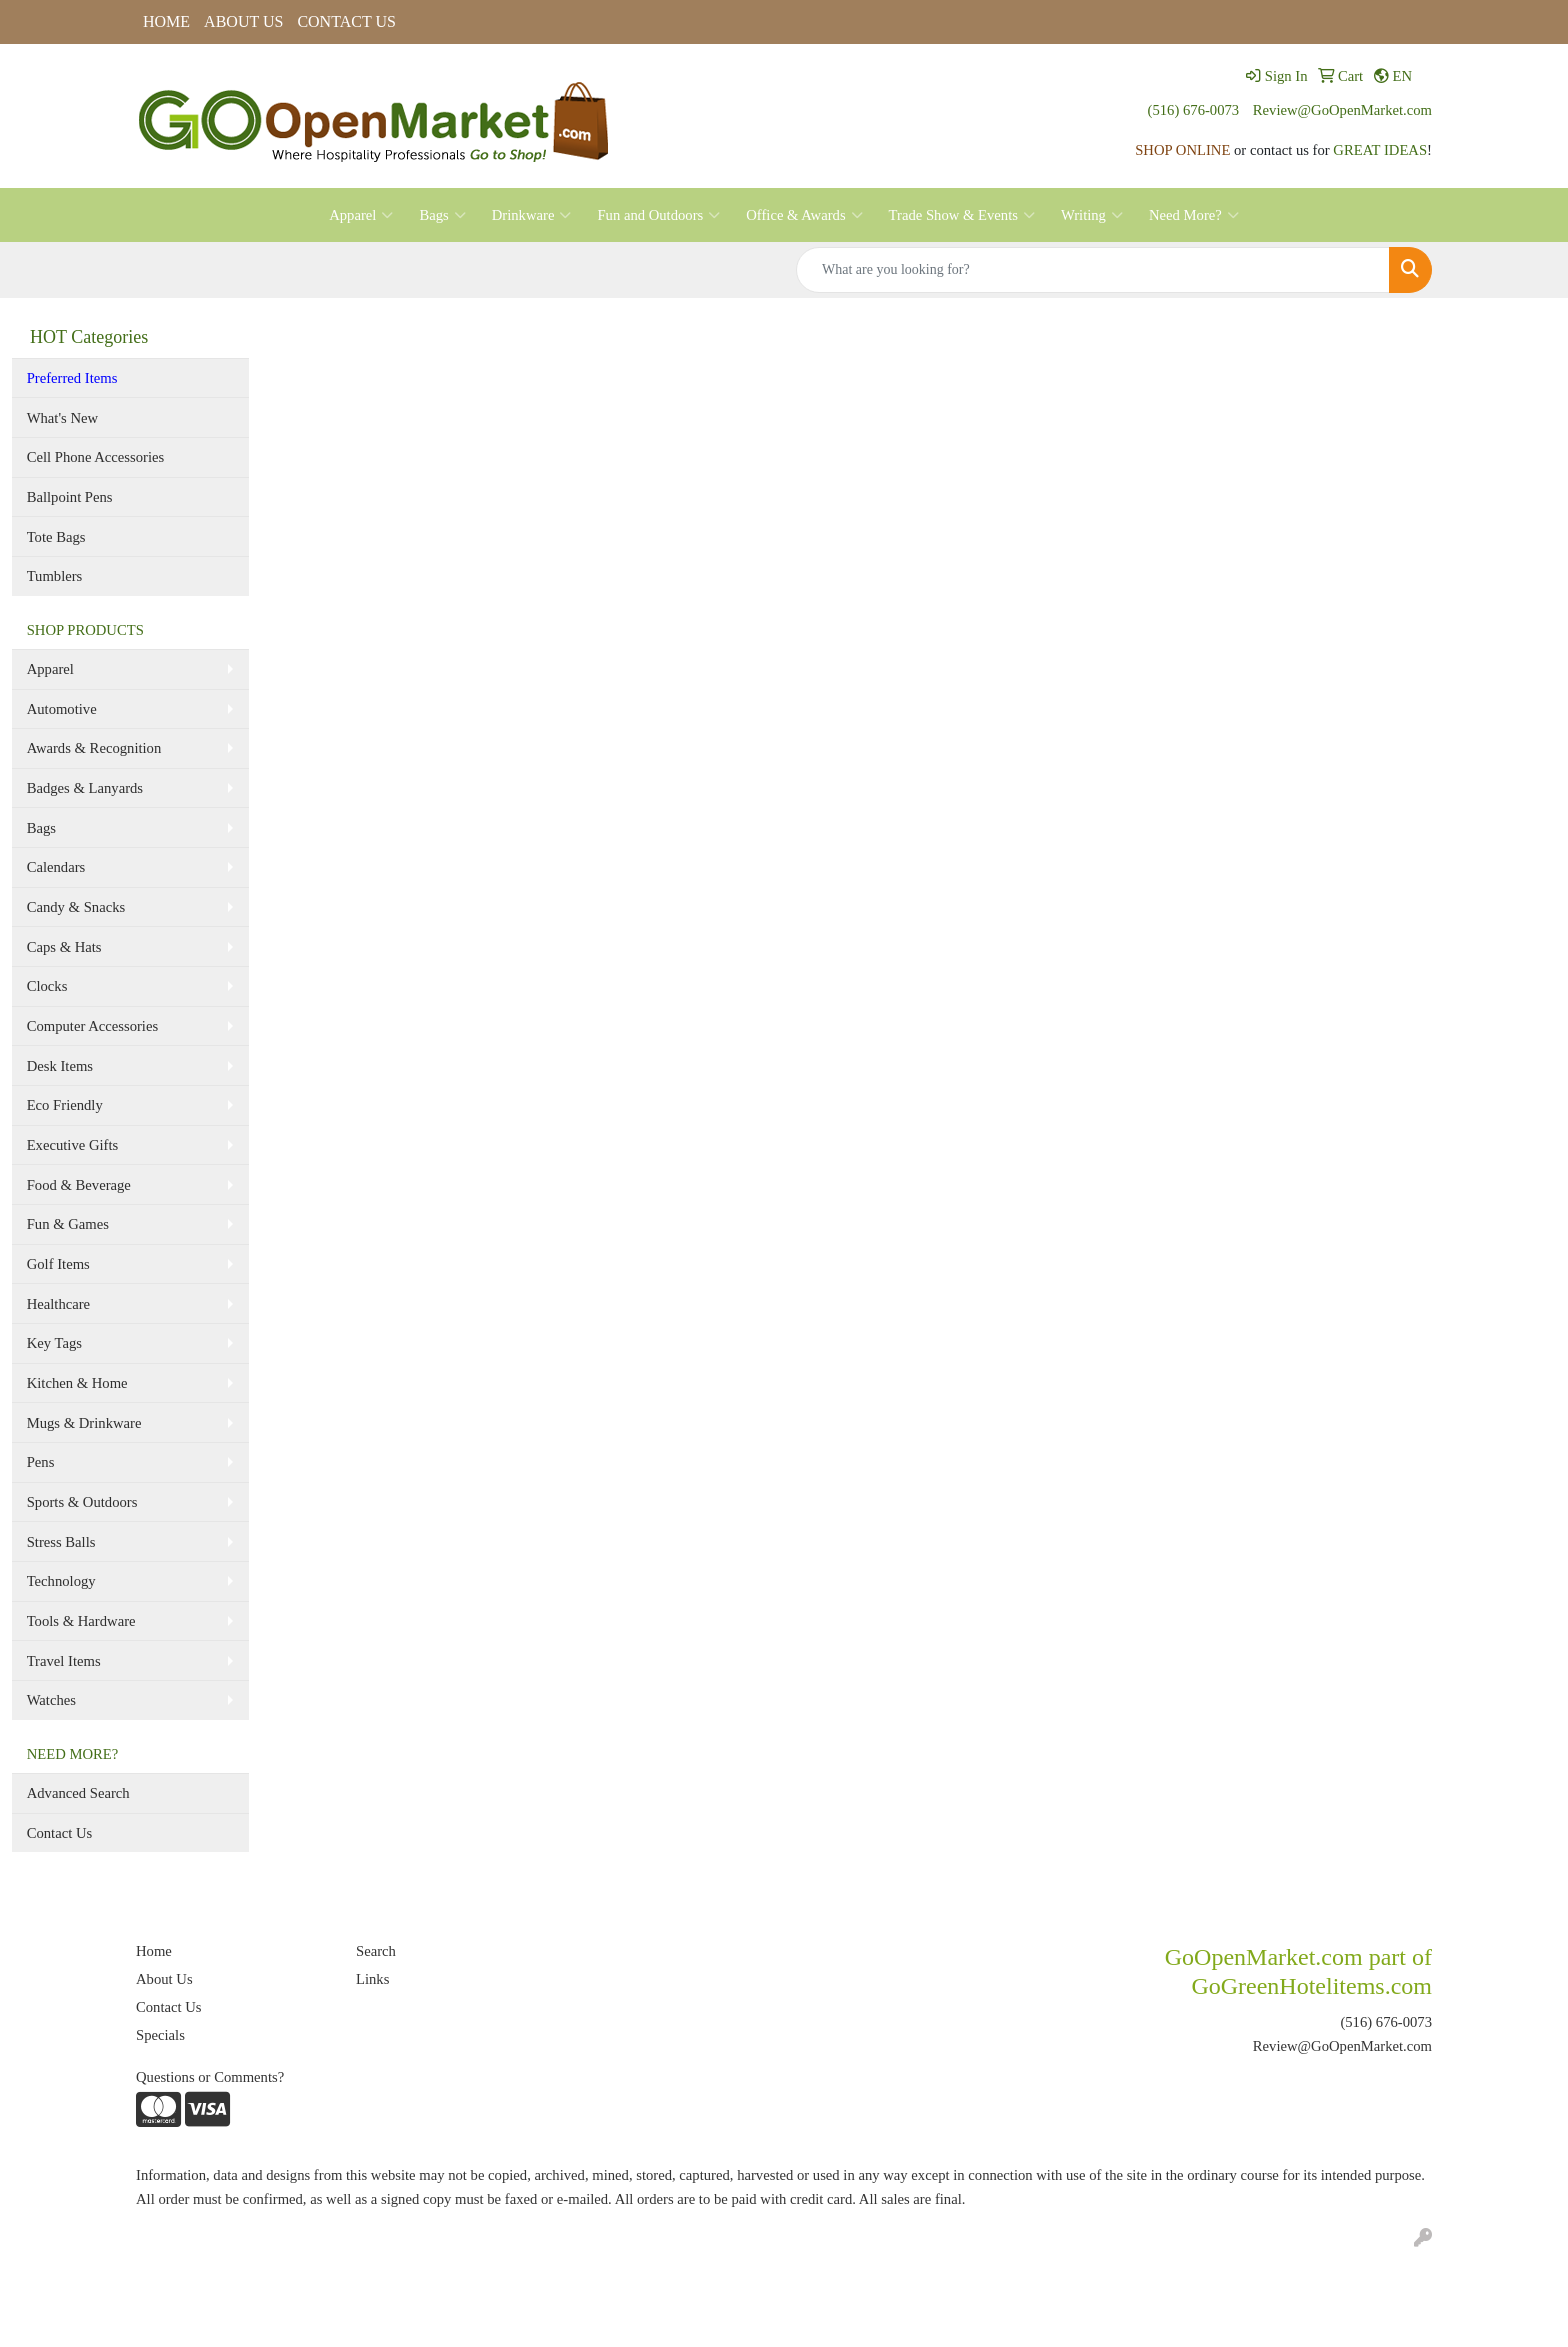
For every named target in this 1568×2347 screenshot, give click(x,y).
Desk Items (60, 1066)
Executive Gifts (73, 1145)
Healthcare (58, 1304)
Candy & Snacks (76, 907)
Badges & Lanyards (85, 788)
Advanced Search (78, 1793)
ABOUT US (243, 21)
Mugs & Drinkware (84, 1423)
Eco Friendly (65, 1105)
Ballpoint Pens (70, 497)
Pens (41, 1462)
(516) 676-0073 (1194, 110)
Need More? (1194, 215)
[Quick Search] (1093, 270)
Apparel (361, 215)
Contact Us (60, 1833)
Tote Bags (56, 537)
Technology (61, 1581)
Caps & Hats (64, 947)
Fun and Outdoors (658, 215)
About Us (164, 1979)
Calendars (56, 867)
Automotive (62, 709)
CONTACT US (346, 21)
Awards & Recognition (94, 748)
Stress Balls (61, 1542)
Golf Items (58, 1264)
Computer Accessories (92, 1026)
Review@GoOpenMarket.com (1342, 110)
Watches (51, 1700)
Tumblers (55, 576)
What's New (62, 418)
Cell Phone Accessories (96, 457)
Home (154, 1951)
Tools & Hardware (81, 1621)
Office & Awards (804, 215)
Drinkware (532, 215)
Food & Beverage (79, 1185)
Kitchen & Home (77, 1383)
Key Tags (54, 1343)
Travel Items (64, 1661)
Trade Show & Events (962, 215)
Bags (442, 215)
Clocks (47, 986)
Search (376, 1951)
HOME (166, 21)
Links (372, 1979)
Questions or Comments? (210, 2077)
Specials (160, 2035)
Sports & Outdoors (82, 1502)
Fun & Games (68, 1224)
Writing (1092, 215)
